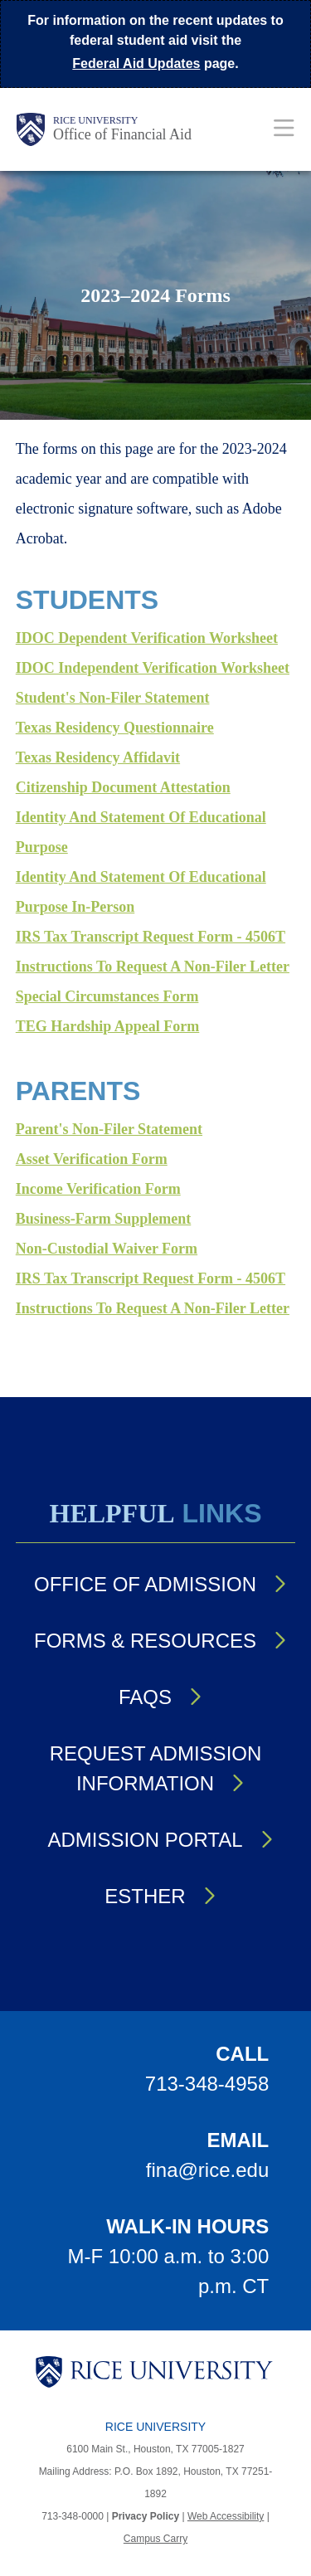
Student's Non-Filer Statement (113, 697)
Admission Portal (144, 1840)
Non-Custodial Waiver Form (106, 1248)
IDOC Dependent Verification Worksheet (147, 638)
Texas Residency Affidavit (98, 757)
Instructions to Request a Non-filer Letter (152, 966)
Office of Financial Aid (122, 134)
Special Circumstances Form (107, 996)
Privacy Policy (145, 2516)
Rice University (95, 120)
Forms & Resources (145, 1640)
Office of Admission (145, 1584)
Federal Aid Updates (136, 63)
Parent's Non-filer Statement (109, 1129)
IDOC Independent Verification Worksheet (152, 668)
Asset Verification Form (92, 1159)
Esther (144, 1896)
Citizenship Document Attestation (123, 787)
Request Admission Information (156, 1768)
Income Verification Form (98, 1189)
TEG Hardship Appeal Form (108, 1026)
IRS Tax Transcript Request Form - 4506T (150, 936)
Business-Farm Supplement (104, 1218)
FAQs (145, 1697)
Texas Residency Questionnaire (115, 727)
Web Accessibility (225, 2516)
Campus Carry (155, 2538)
